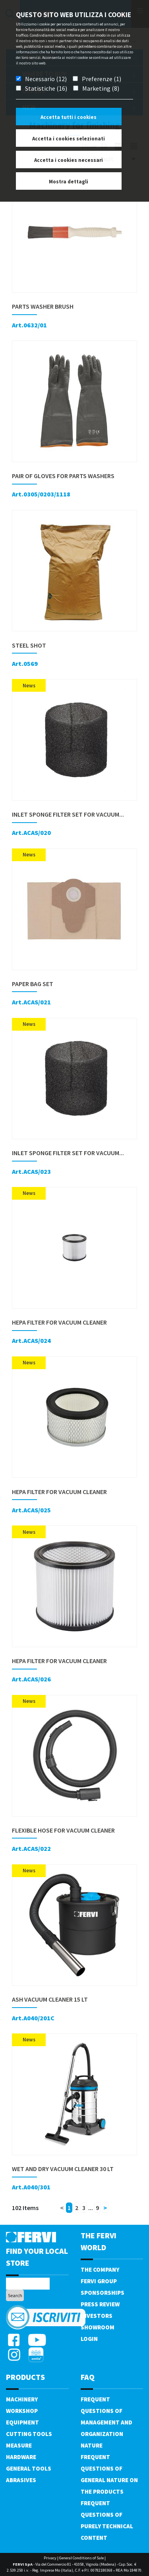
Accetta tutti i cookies (69, 117)
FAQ (88, 2377)
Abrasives (21, 2480)
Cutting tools (29, 2434)
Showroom (97, 2327)
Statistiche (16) (46, 88)
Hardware (21, 2457)
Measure (19, 2445)
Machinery (22, 2399)
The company (100, 2269)
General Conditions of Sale (81, 2557)
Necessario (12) (46, 79)
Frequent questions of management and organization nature (106, 2422)
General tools (28, 2468)
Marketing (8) (100, 88)
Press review (100, 2304)
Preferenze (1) (101, 79)
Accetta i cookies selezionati (68, 138)
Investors (96, 2315)
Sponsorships (102, 2292)
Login (89, 2339)
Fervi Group (99, 2281)
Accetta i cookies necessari (68, 160)
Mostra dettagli (68, 181)
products (25, 2377)
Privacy (50, 2557)
